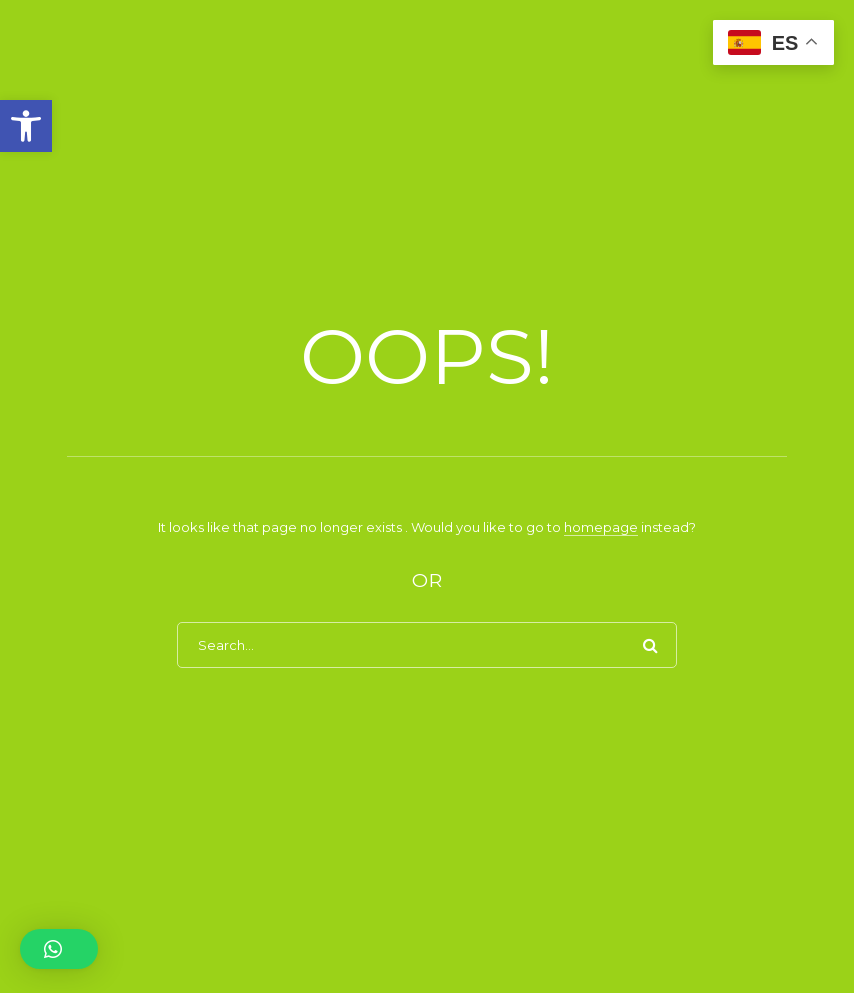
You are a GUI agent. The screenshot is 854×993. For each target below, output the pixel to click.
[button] (26, 126)
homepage (601, 527)
